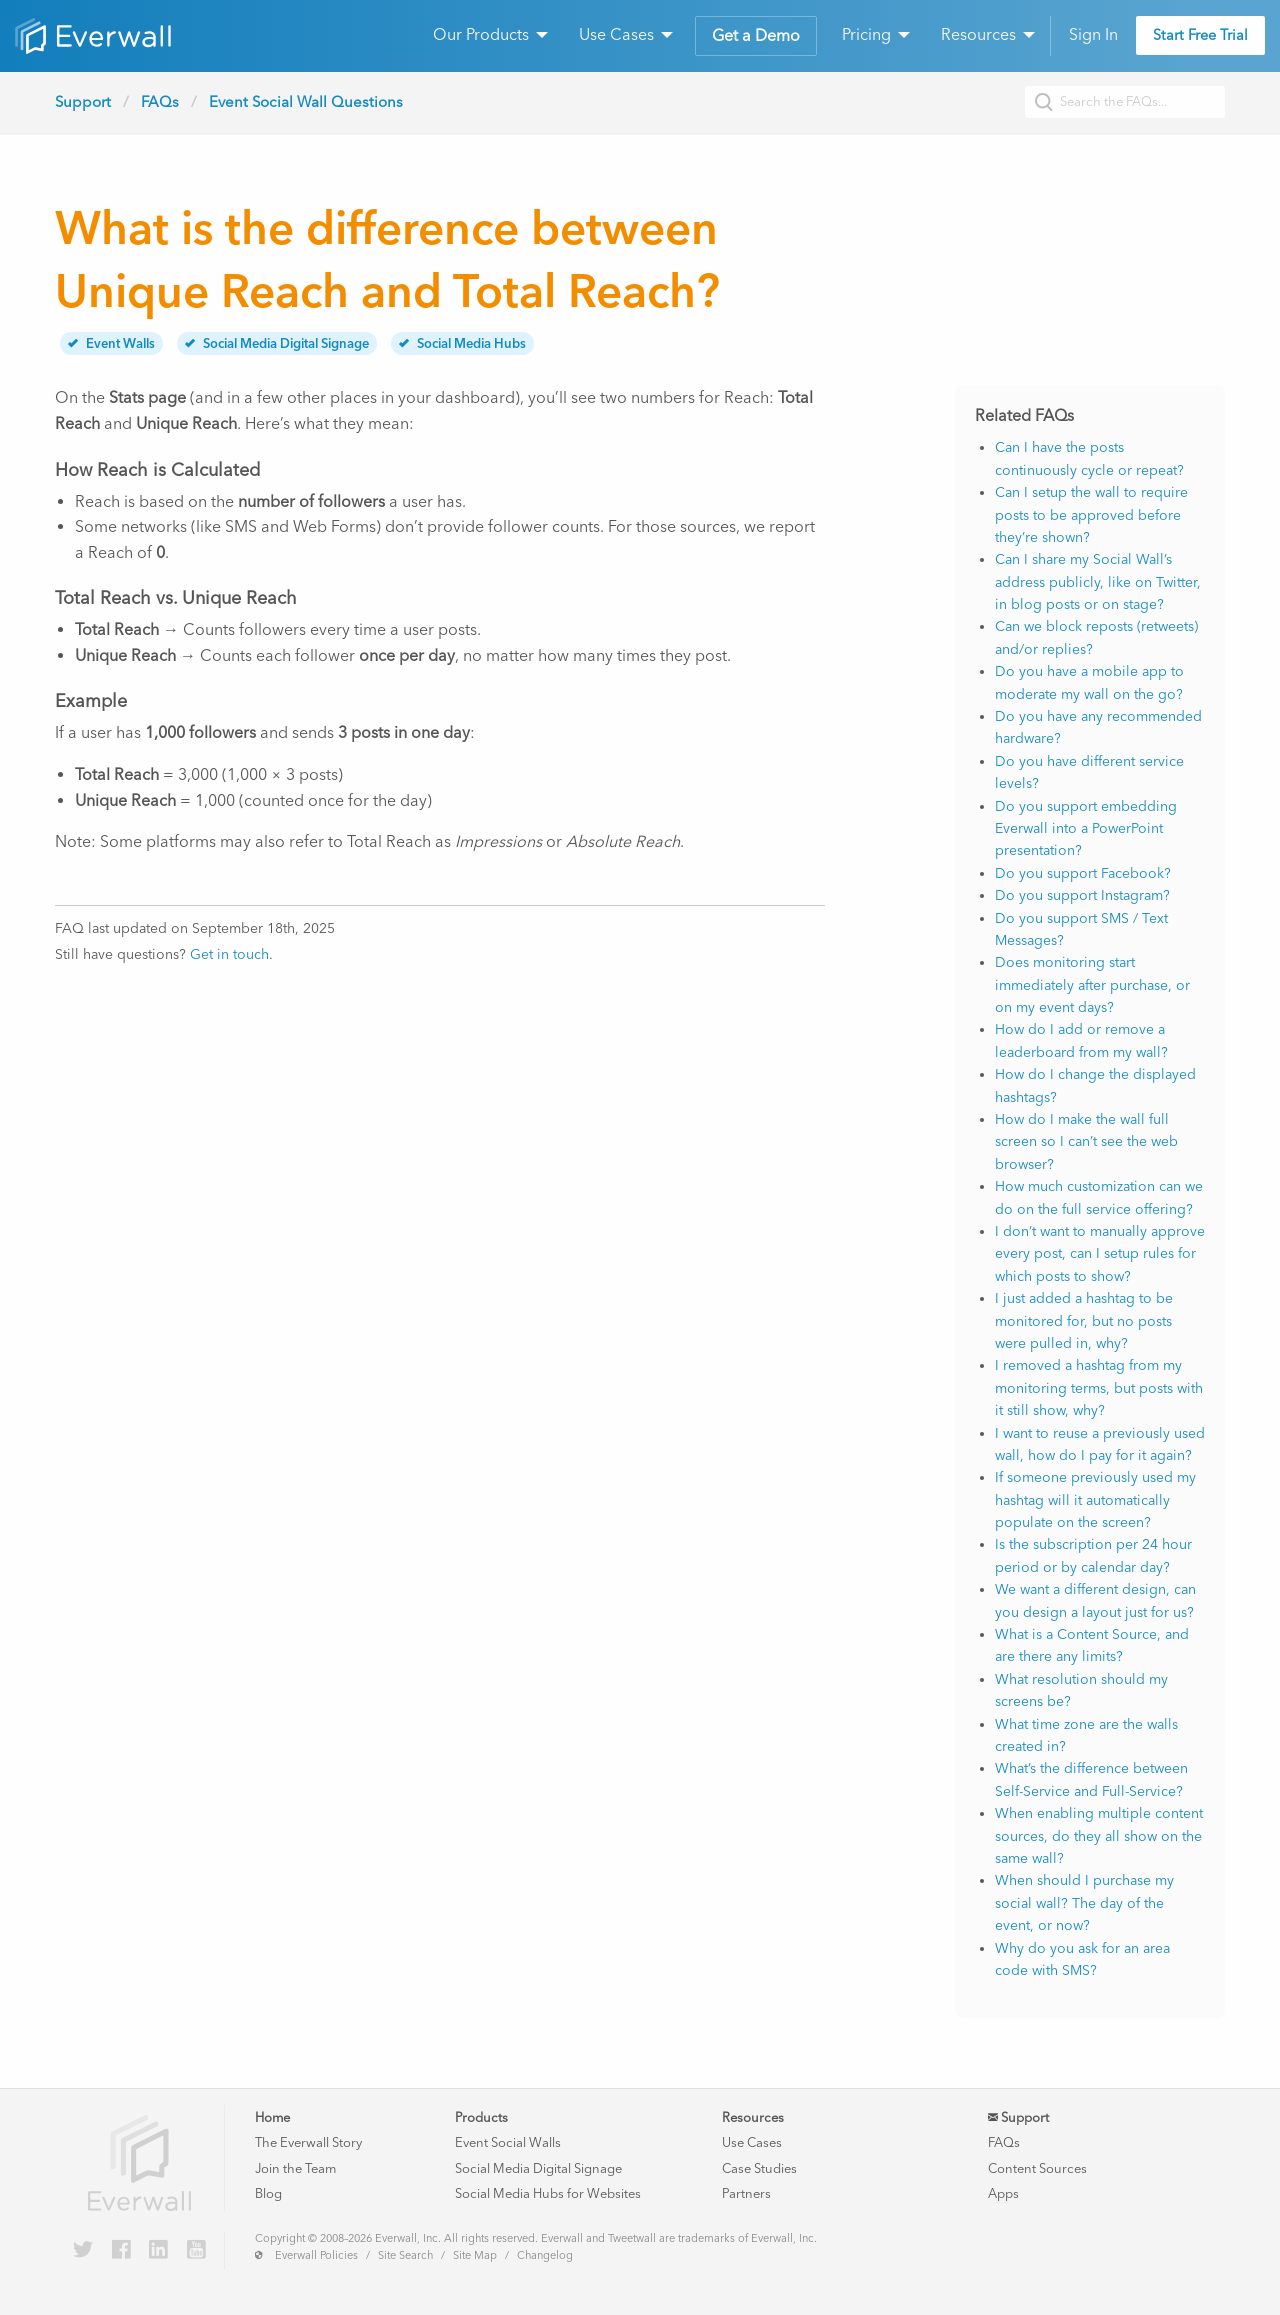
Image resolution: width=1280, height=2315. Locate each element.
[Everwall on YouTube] (196, 2250)
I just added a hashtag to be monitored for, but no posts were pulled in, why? (1084, 1321)
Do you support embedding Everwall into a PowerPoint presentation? (1086, 829)
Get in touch (229, 954)
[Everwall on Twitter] (83, 2250)
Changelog (545, 2255)
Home (272, 2117)
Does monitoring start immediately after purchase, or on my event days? (1092, 985)
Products (481, 2117)
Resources (753, 2117)
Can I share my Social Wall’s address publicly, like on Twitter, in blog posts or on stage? (1098, 582)
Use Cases (752, 2142)
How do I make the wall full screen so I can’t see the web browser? (1086, 1142)
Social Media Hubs (462, 343)
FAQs (160, 102)
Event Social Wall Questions (306, 102)
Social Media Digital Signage (277, 343)
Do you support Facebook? (1083, 873)
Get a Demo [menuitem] (756, 35)
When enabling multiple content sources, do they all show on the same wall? (1099, 1836)
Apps (1003, 2193)
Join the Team (295, 2168)
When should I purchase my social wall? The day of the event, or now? (1084, 1903)
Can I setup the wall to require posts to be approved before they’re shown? (1091, 515)
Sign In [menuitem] (1093, 34)
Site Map (475, 2255)
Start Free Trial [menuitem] (1200, 35)
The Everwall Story (308, 2142)
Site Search (405, 2255)
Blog (268, 2193)
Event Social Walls (508, 2142)
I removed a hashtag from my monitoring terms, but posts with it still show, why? (1099, 1388)
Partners (746, 2193)
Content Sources (1037, 2168)
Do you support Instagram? (1082, 895)
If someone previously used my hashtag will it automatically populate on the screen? (1095, 1500)
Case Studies (759, 2168)
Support (83, 102)
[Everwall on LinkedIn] (158, 2250)
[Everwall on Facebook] (121, 2250)
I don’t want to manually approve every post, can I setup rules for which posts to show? (1100, 1254)
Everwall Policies (316, 2255)
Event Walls (111, 343)
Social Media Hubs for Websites (548, 2193)
